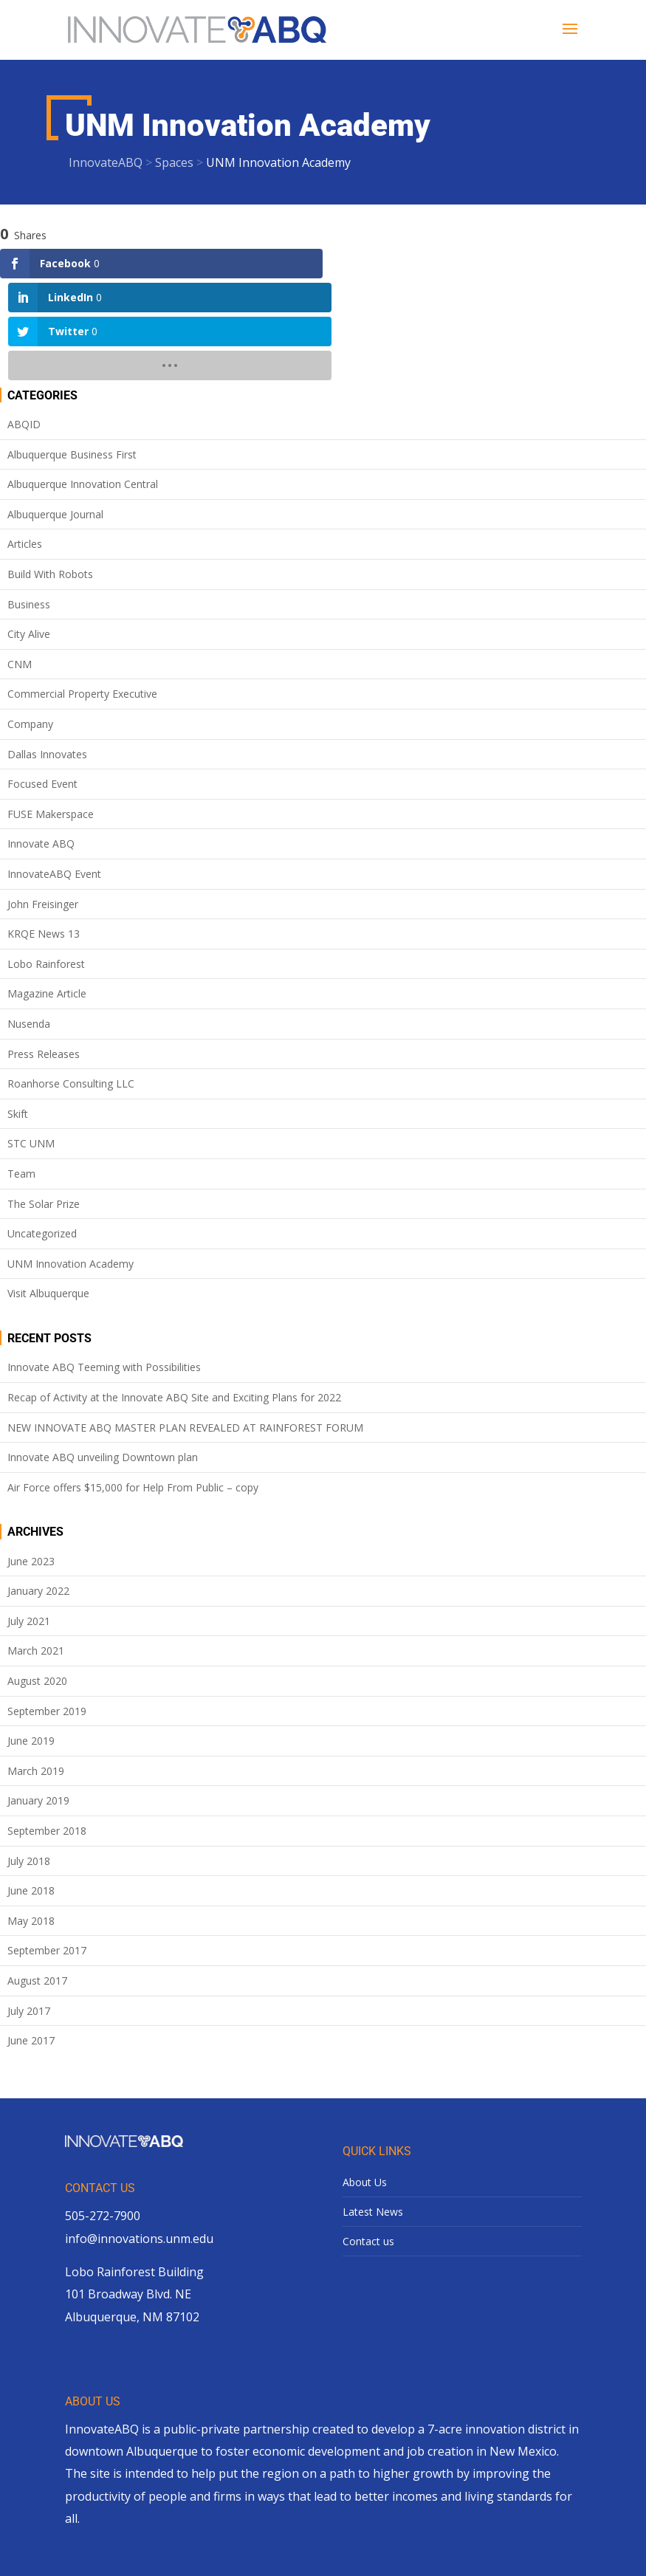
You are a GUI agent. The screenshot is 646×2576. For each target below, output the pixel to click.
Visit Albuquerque (48, 1191)
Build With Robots (50, 472)
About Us (365, 2080)
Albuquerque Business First (72, 353)
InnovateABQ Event (54, 772)
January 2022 (38, 1489)
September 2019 (46, 1609)
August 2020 (37, 1579)
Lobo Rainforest (46, 862)
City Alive (28, 532)
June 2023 (31, 1459)
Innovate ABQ (41, 742)
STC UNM (31, 1041)
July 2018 (28, 1758)
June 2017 (31, 1938)
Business (28, 502)
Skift (17, 1012)
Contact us (368, 2139)
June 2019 (31, 1639)
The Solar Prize (43, 1101)
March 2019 (35, 1669)
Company (30, 622)
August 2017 (37, 1879)
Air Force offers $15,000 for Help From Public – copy (132, 1385)
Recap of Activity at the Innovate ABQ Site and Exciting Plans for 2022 (174, 1295)
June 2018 (31, 1789)
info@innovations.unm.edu (139, 2136)
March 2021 (35, 1549)
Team (21, 1072)
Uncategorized (42, 1131)
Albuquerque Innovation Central (82, 382)
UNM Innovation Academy (70, 1162)
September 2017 (46, 1848)
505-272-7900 (102, 2114)
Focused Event (42, 682)
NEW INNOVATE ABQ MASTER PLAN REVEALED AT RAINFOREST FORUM (185, 1325)
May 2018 (31, 1819)
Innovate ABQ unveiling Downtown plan (102, 1355)
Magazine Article (46, 892)
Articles (24, 442)
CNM (19, 562)
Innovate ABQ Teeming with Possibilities (104, 1265)
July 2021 (28, 1519)
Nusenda (28, 922)
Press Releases (43, 951)
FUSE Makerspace (50, 712)
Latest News (373, 2110)
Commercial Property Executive (82, 592)
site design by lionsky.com (400, 2553)
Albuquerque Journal (55, 412)
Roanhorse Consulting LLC (70, 982)
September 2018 (46, 1729)
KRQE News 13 (43, 832)
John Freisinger (42, 801)
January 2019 (38, 1698)
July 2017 (28, 1908)
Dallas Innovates (47, 652)
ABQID (24, 322)
